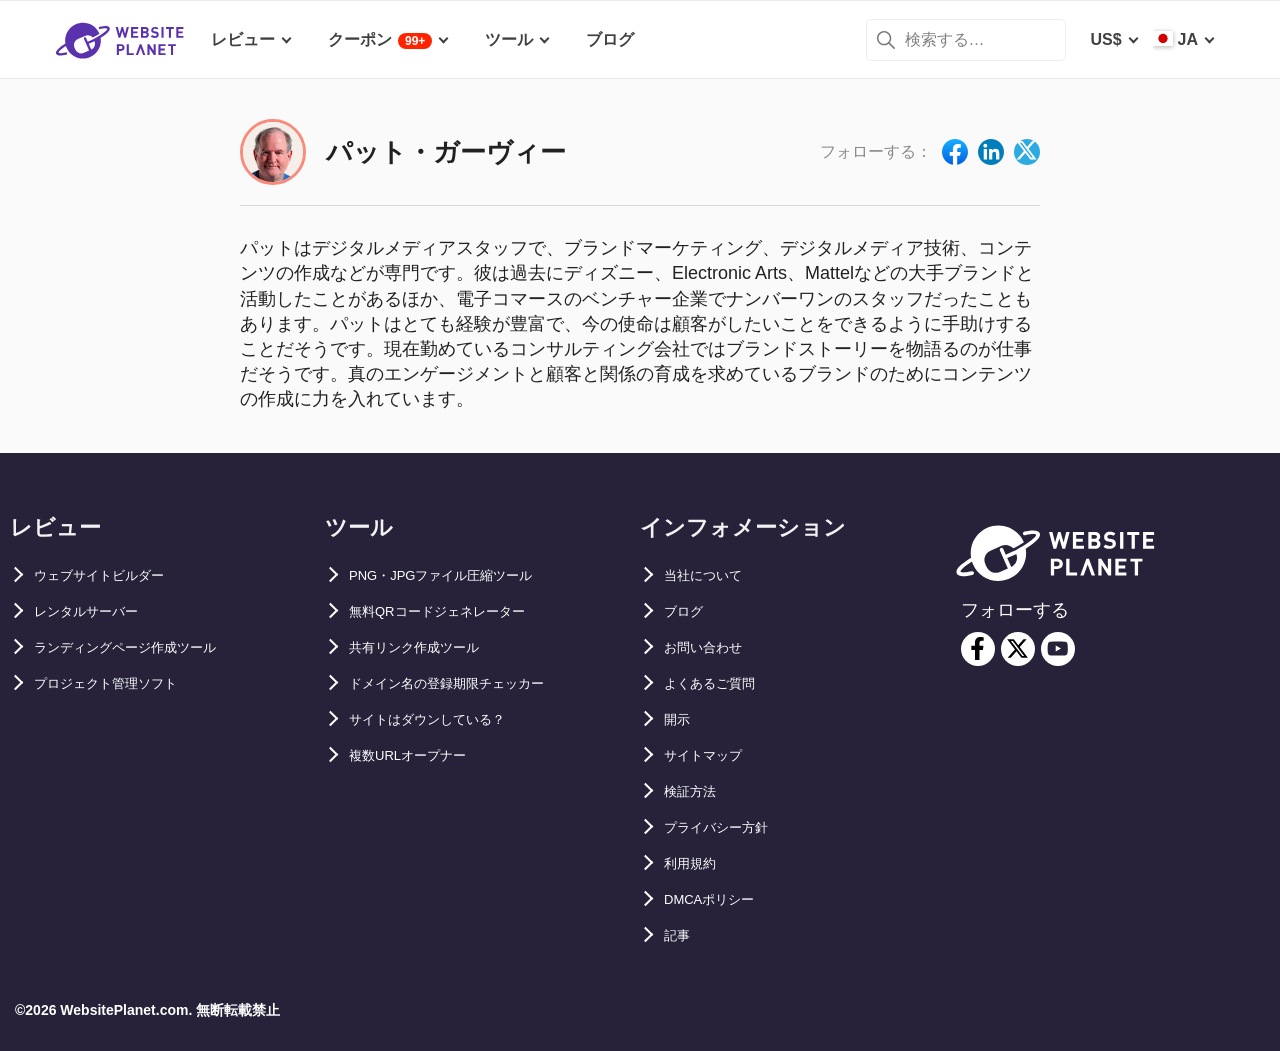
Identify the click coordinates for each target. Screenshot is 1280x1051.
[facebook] (978, 649)
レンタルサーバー (98, 611)
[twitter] (1018, 649)
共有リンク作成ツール (429, 647)
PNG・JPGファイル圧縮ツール (462, 575)
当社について (712, 575)
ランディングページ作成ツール (146, 647)
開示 (680, 719)
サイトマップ (712, 755)
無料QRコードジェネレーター (457, 611)
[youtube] (1058, 649)
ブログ (688, 611)
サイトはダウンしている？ (445, 719)
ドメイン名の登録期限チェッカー (469, 683)
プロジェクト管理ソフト (122, 683)
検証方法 (696, 791)
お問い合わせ (712, 647)
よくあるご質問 (720, 683)
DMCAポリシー (720, 899)
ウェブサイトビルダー (114, 575)
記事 (680, 935)
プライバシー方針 (728, 827)
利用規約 (696, 863)
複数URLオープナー (421, 755)
